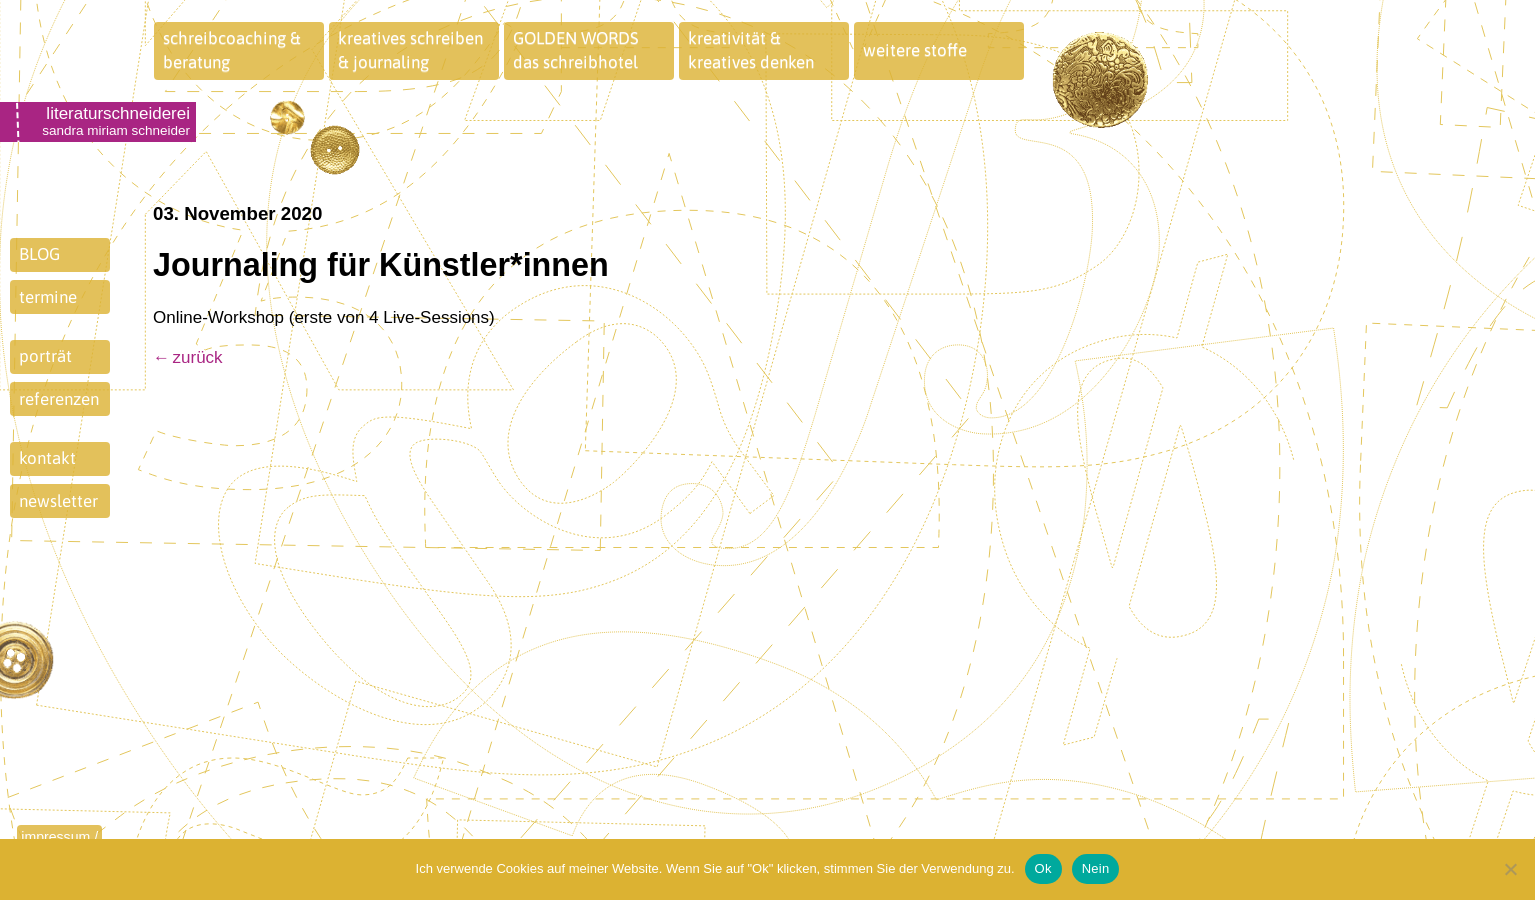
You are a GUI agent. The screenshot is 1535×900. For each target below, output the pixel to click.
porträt (45, 356)
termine (48, 297)
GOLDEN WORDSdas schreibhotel (576, 50)
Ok (1043, 868)
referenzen (59, 399)
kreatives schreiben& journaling (410, 50)
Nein (1096, 868)
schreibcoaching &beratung (232, 50)
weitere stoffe (915, 50)
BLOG (39, 254)
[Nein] (1510, 869)
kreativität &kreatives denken (751, 50)
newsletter (58, 501)
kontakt (47, 458)
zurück (198, 357)
